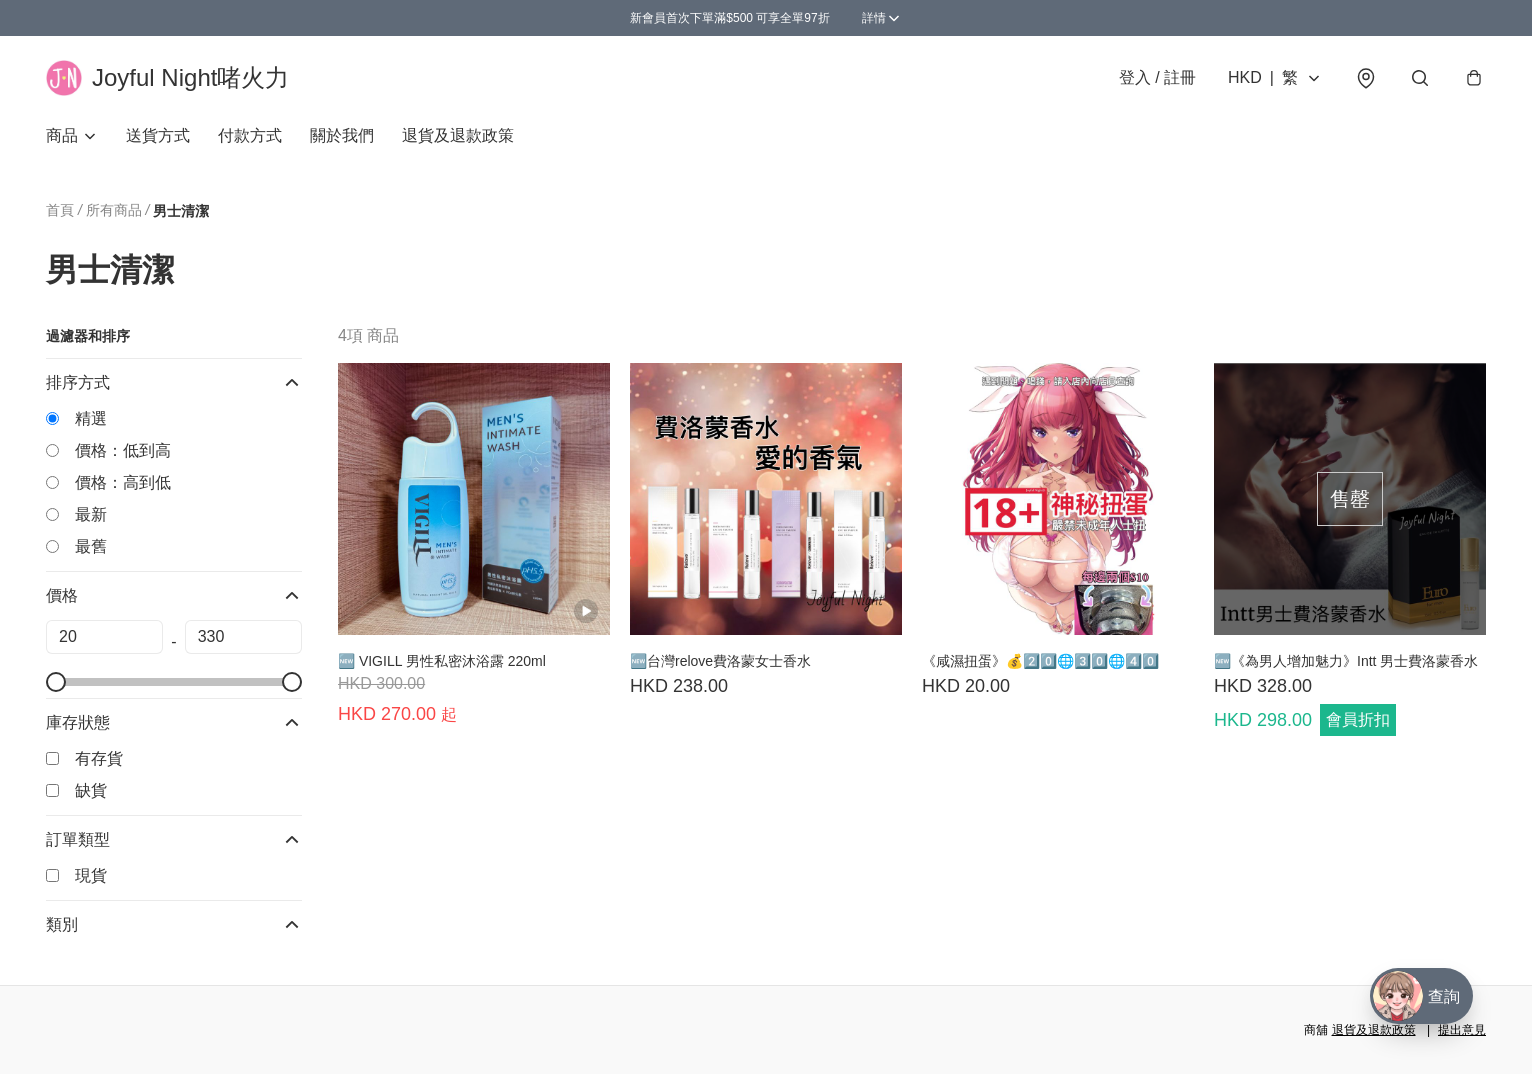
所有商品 (114, 210)
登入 (1157, 77)
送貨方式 (158, 135)
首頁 (60, 210)
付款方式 (250, 135)
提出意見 (1462, 1030)
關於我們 (342, 135)
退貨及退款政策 (458, 135)
